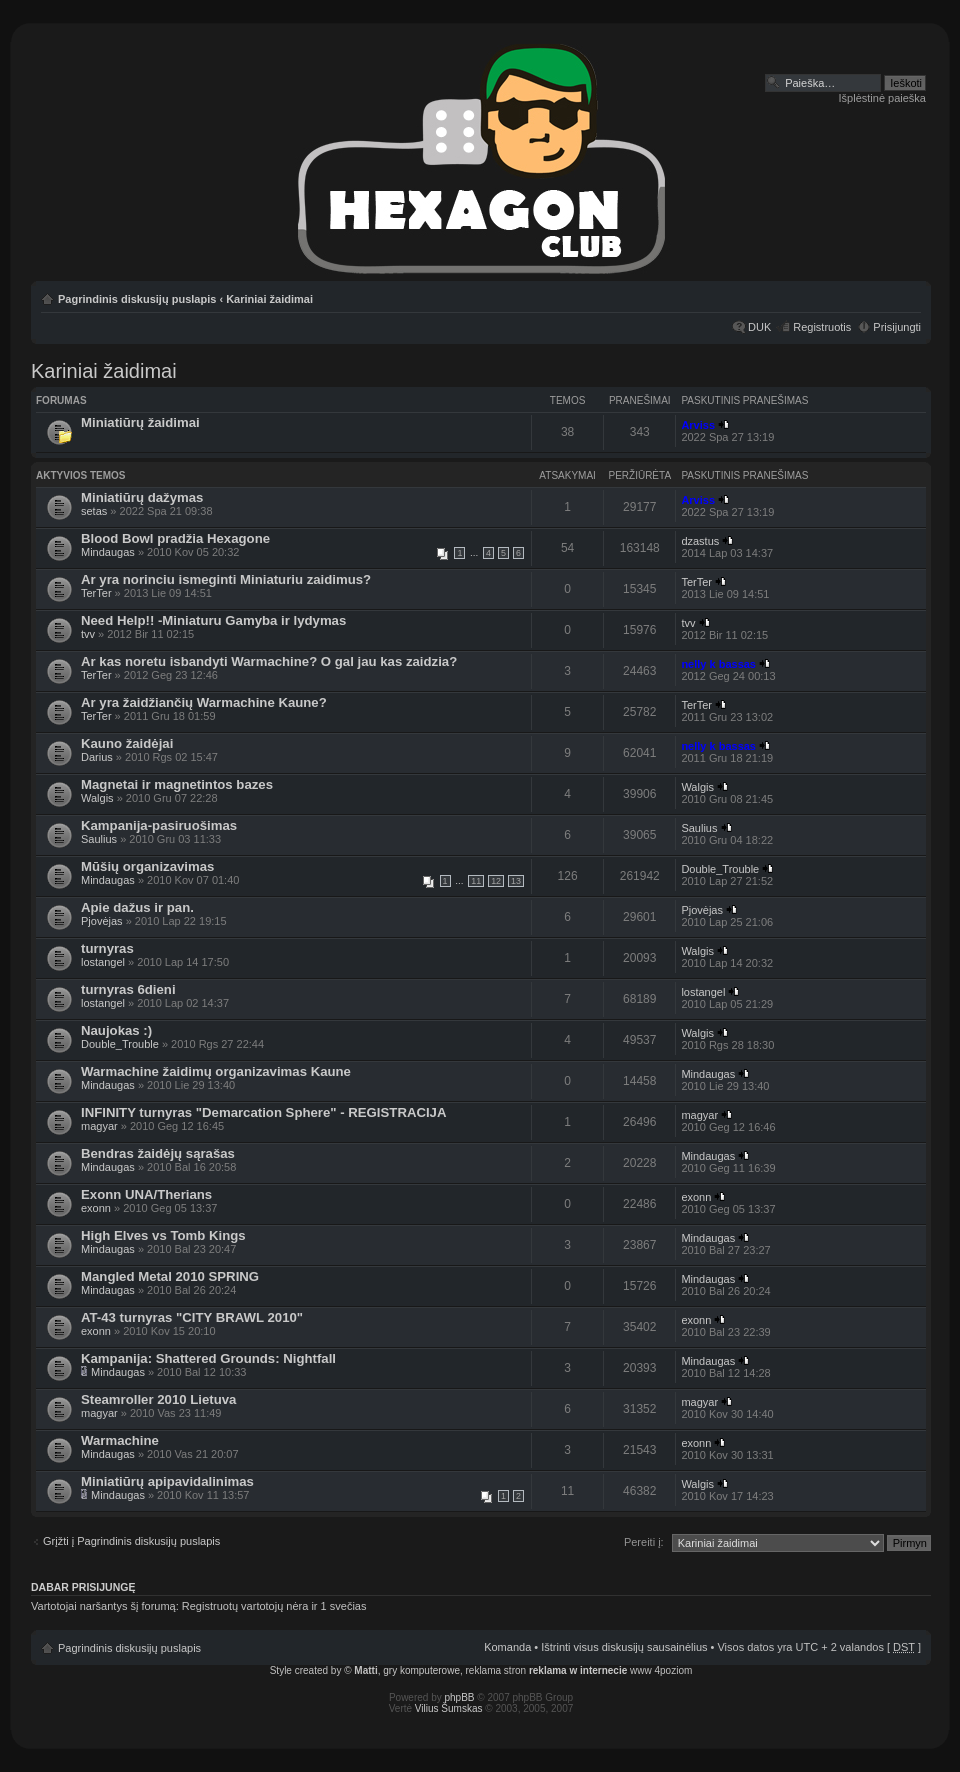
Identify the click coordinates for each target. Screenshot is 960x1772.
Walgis (97, 798)
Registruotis (822, 327)
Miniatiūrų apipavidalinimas (167, 1481)
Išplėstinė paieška (882, 98)
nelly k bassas (718, 664)
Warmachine (120, 1440)
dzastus (700, 541)
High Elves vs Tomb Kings (163, 1235)
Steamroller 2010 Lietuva (158, 1399)
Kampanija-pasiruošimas (159, 825)
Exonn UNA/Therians (146, 1194)
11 (476, 881)
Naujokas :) (116, 1030)
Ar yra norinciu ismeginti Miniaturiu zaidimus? (226, 579)
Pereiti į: (644, 1542)
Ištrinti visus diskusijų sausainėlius (624, 1647)
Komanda (507, 1647)
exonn (96, 1208)
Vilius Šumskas (449, 1708)
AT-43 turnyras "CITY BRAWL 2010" (192, 1317)
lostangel (103, 962)
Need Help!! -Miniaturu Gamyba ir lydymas (213, 620)
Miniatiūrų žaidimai (140, 422)
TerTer (96, 593)
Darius (97, 757)
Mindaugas (108, 552)
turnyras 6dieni (128, 989)
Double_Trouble (720, 869)
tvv (88, 634)
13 (516, 881)
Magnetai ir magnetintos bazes (177, 784)
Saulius (99, 839)
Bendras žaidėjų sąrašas (158, 1153)
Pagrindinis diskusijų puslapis (137, 299)
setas (94, 511)
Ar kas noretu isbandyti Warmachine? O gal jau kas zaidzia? (269, 661)
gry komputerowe (421, 1670)
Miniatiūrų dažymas (142, 497)
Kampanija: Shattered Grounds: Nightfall (208, 1358)
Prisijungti (897, 327)
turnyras (107, 948)
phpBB (460, 1697)
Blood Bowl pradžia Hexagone (175, 538)
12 (496, 881)
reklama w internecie (578, 1670)
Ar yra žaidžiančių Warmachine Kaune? (204, 702)
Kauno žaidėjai (127, 743)
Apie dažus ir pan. (137, 907)
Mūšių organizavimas (147, 866)
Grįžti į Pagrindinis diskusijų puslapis (131, 1541)
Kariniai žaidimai (269, 299)
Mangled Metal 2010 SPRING (170, 1276)
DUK (759, 327)
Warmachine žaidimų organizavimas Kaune (216, 1071)
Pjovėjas (102, 921)
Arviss (698, 425)
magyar (99, 1126)
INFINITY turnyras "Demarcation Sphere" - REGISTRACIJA (263, 1112)
